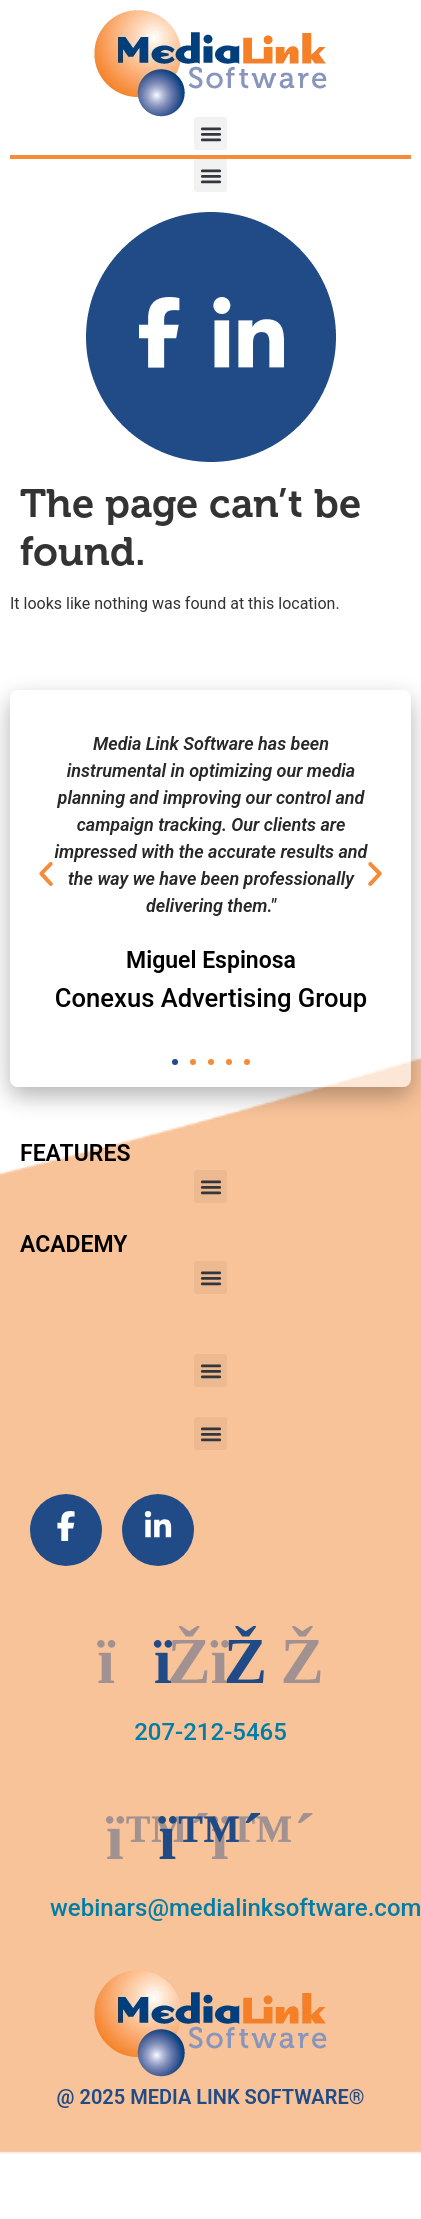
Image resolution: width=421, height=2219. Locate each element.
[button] (210, 133)
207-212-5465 (210, 1732)
